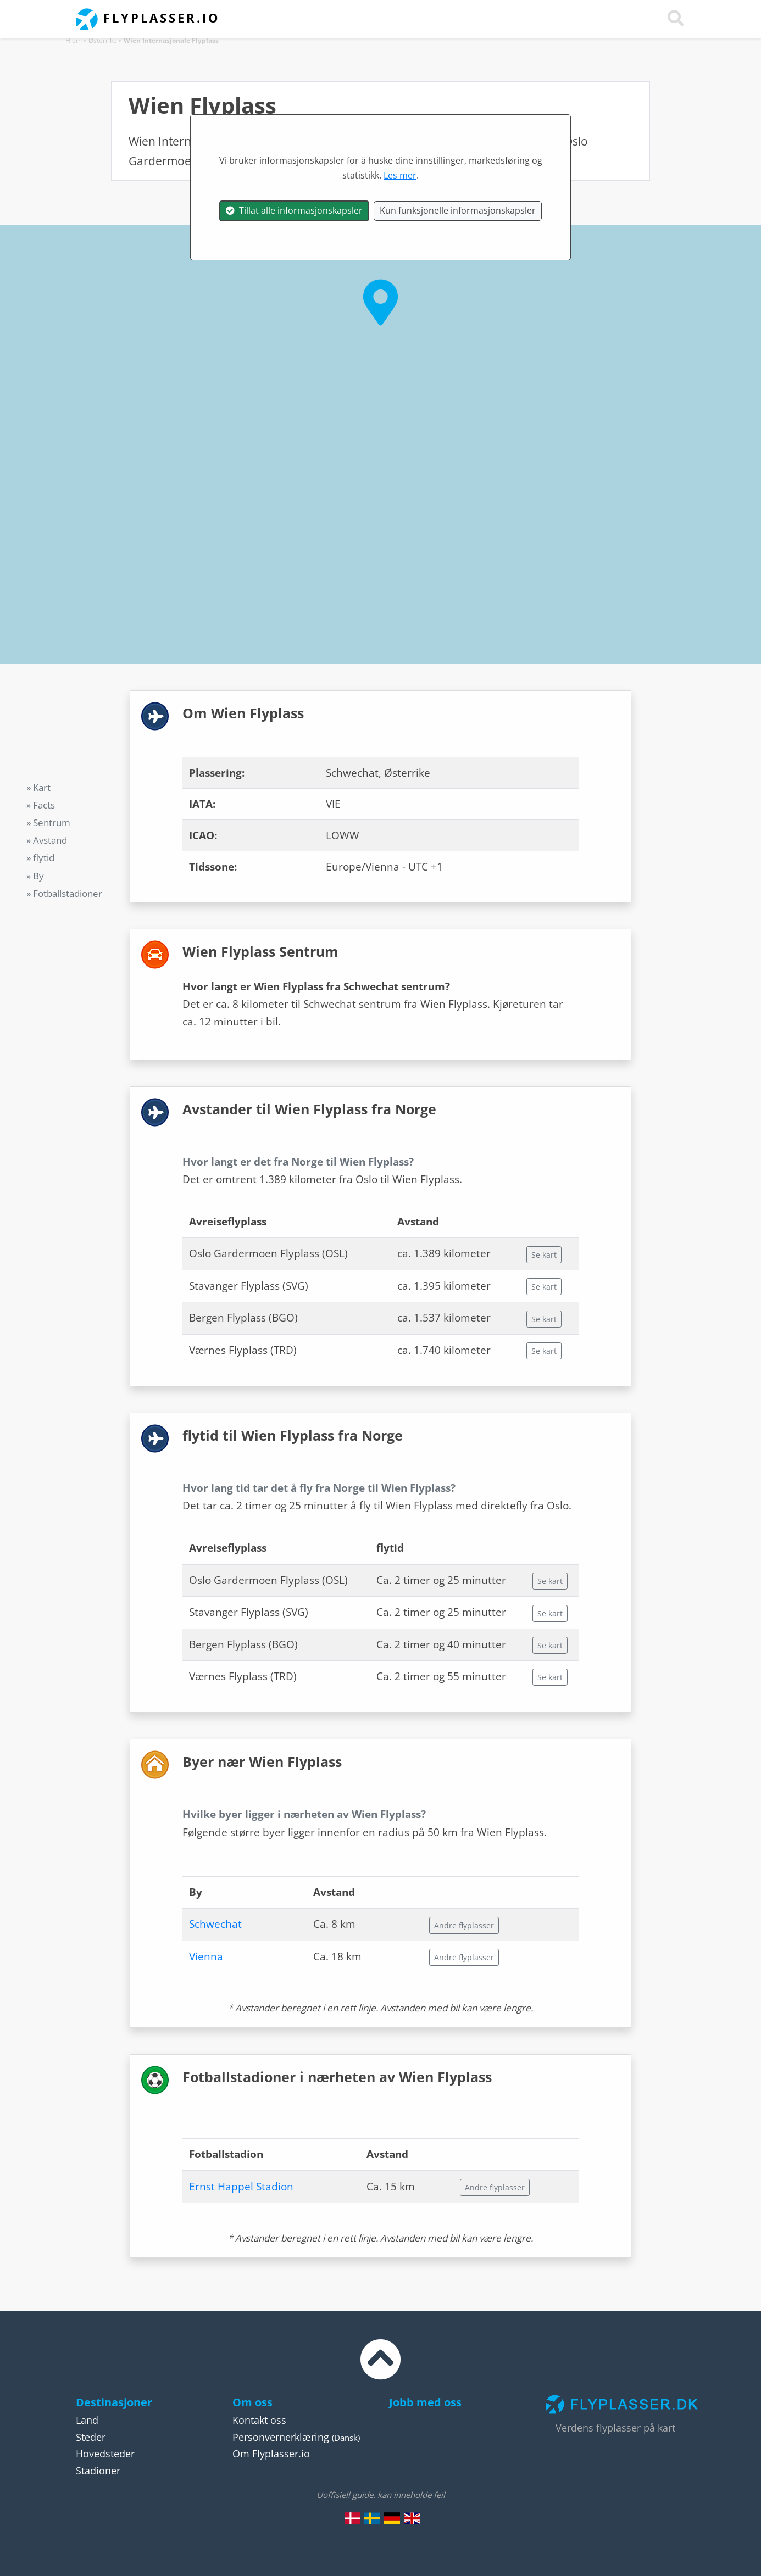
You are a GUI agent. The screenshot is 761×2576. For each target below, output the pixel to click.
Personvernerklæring (280, 2437)
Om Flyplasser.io (271, 2453)
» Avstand (46, 840)
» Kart (38, 787)
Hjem (73, 40)
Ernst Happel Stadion (241, 2186)
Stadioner (98, 2470)
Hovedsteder (105, 2453)
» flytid (40, 857)
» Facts (40, 805)
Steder (90, 2437)
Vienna (206, 1956)
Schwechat (215, 1924)
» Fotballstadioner (64, 893)
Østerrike (102, 40)
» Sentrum (48, 822)
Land (87, 2420)
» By (35, 875)
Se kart (544, 1255)
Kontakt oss (259, 2420)
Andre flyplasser (464, 1925)
